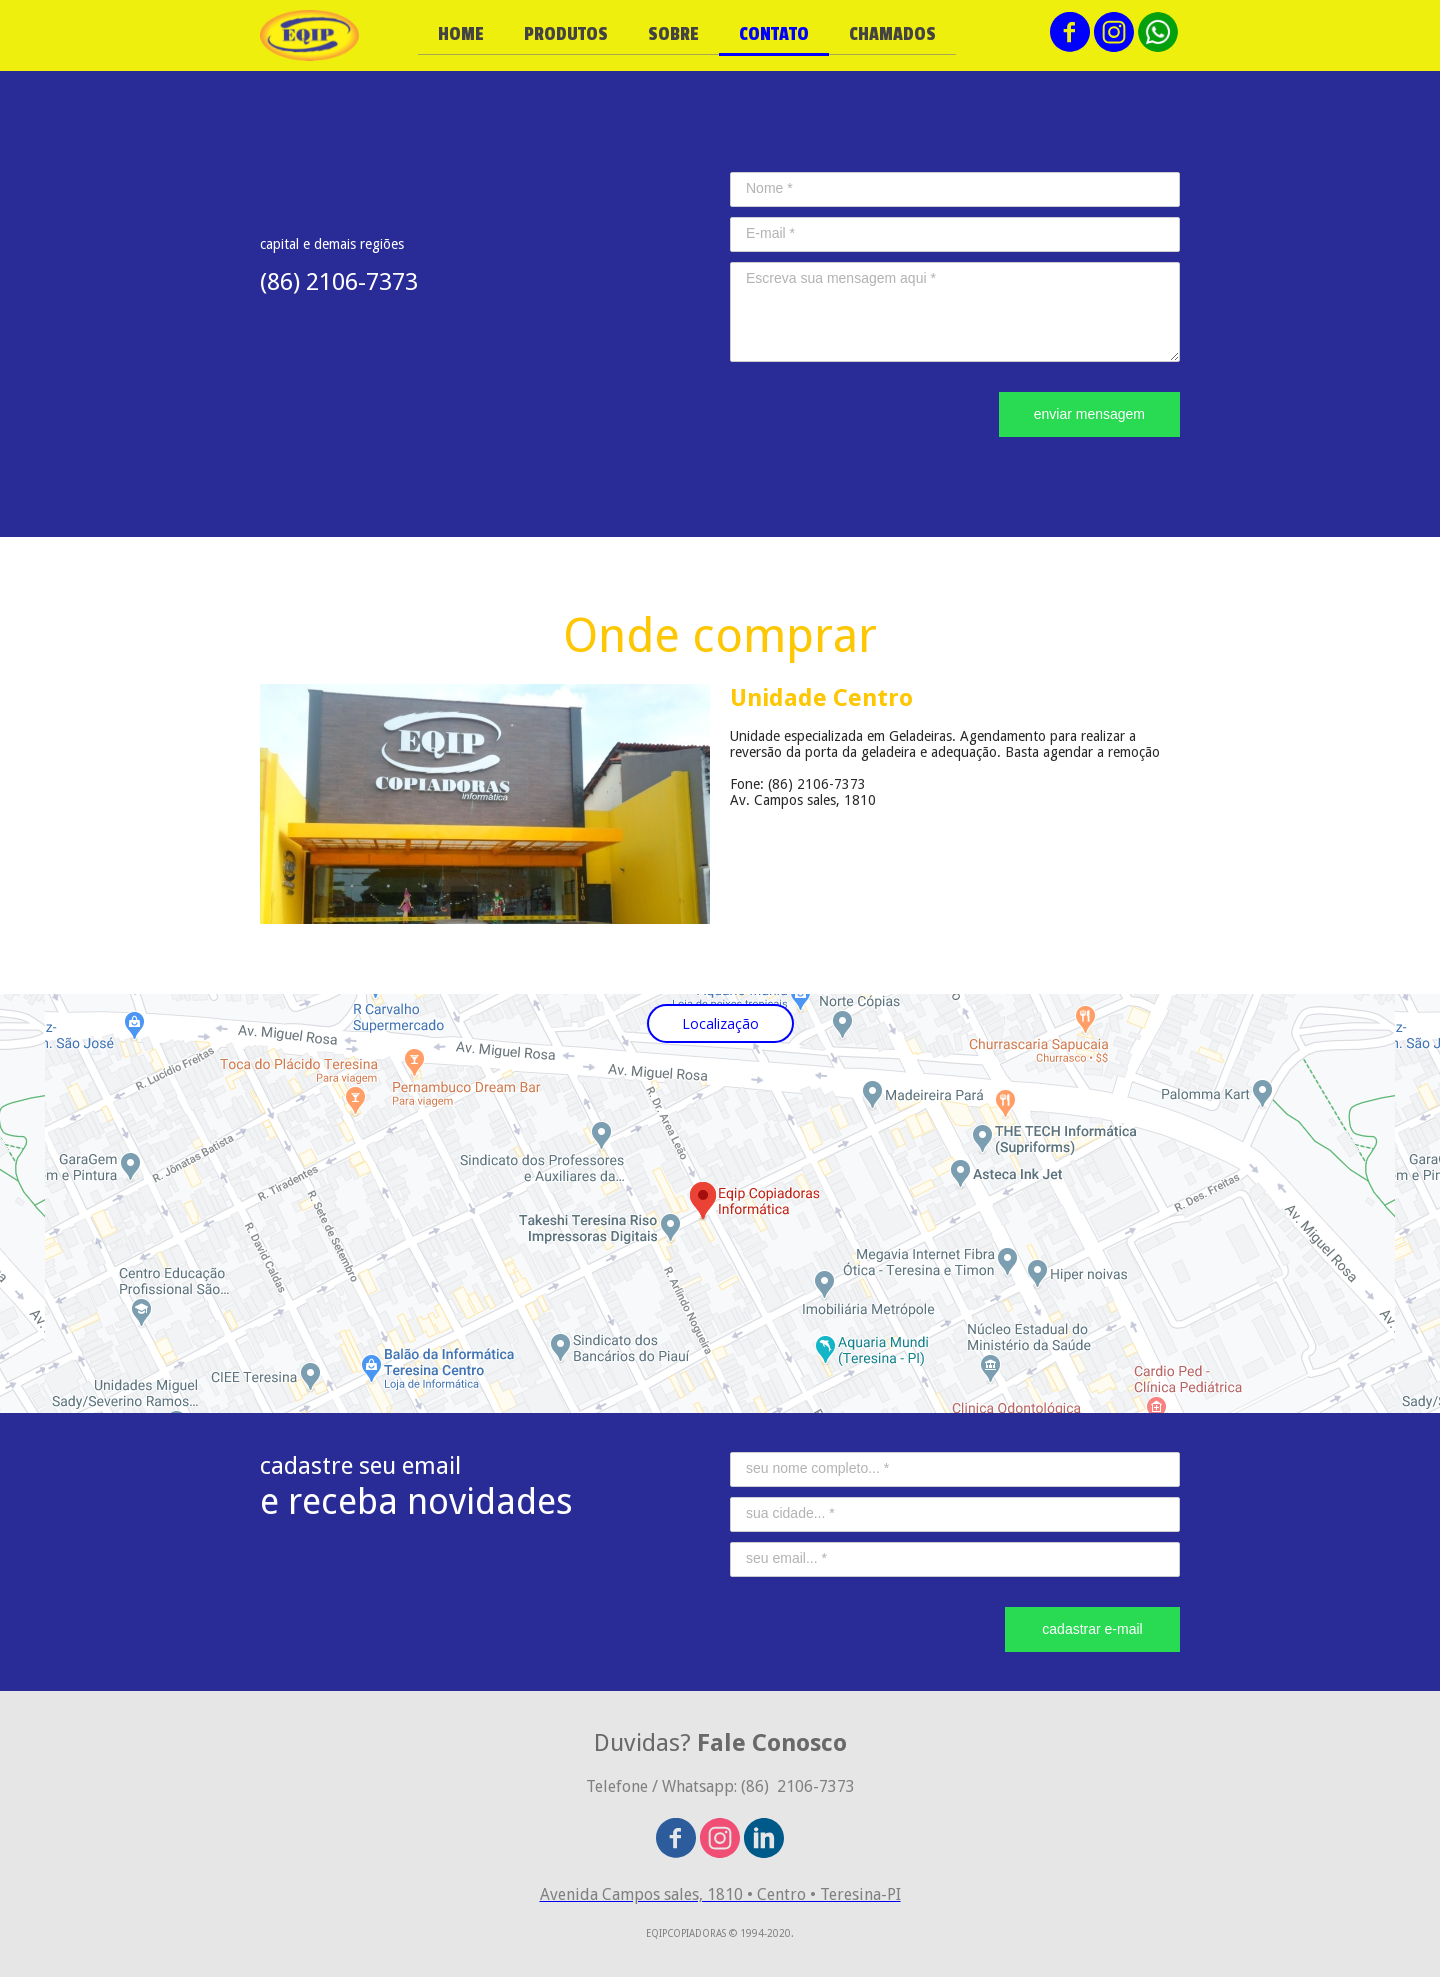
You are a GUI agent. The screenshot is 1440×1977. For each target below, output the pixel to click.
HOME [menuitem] (461, 34)
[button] (720, 1023)
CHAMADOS (892, 34)
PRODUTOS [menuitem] (566, 34)
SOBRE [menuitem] (673, 34)
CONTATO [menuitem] (774, 34)
